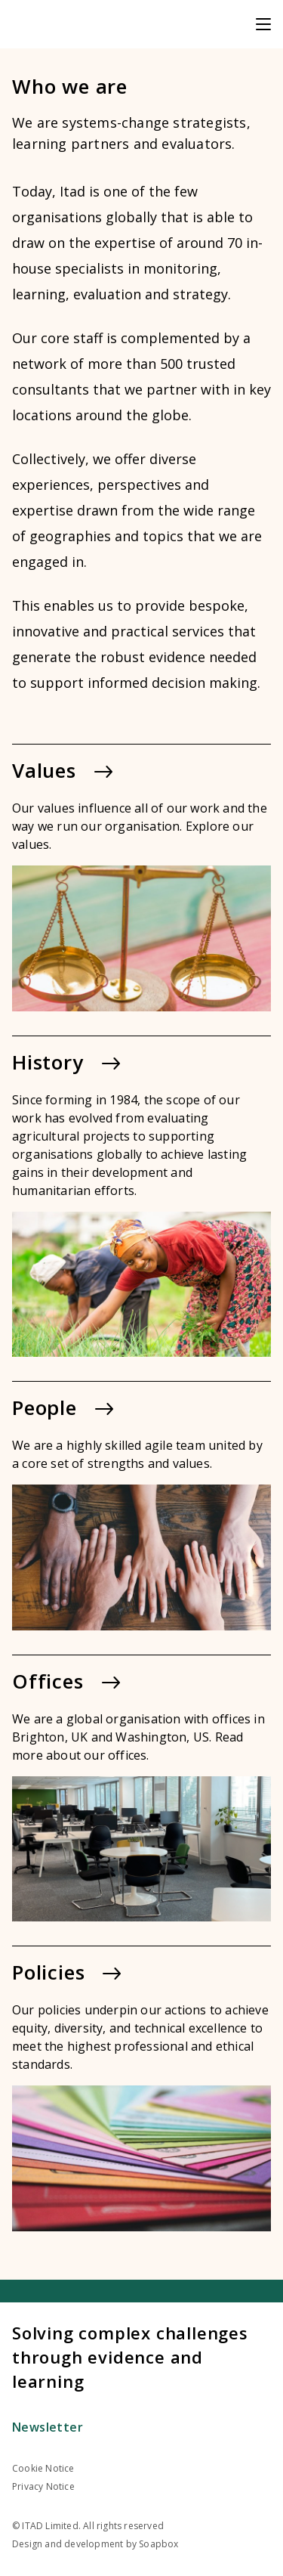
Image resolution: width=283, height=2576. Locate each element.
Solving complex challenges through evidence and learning (130, 2356)
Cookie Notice (43, 2468)
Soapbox (158, 2543)
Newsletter (47, 2427)
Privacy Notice (43, 2486)
